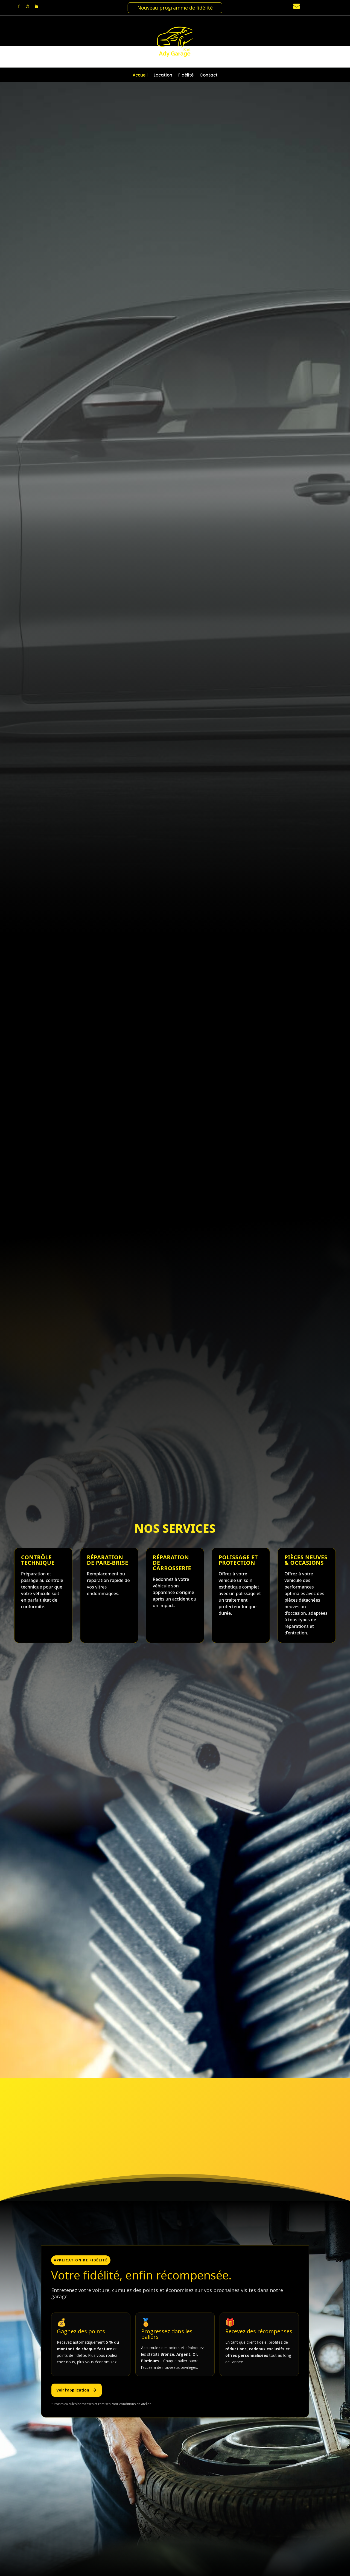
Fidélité (186, 75)
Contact (209, 75)
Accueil (140, 75)
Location (163, 75)
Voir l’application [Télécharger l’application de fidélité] (76, 2404)
